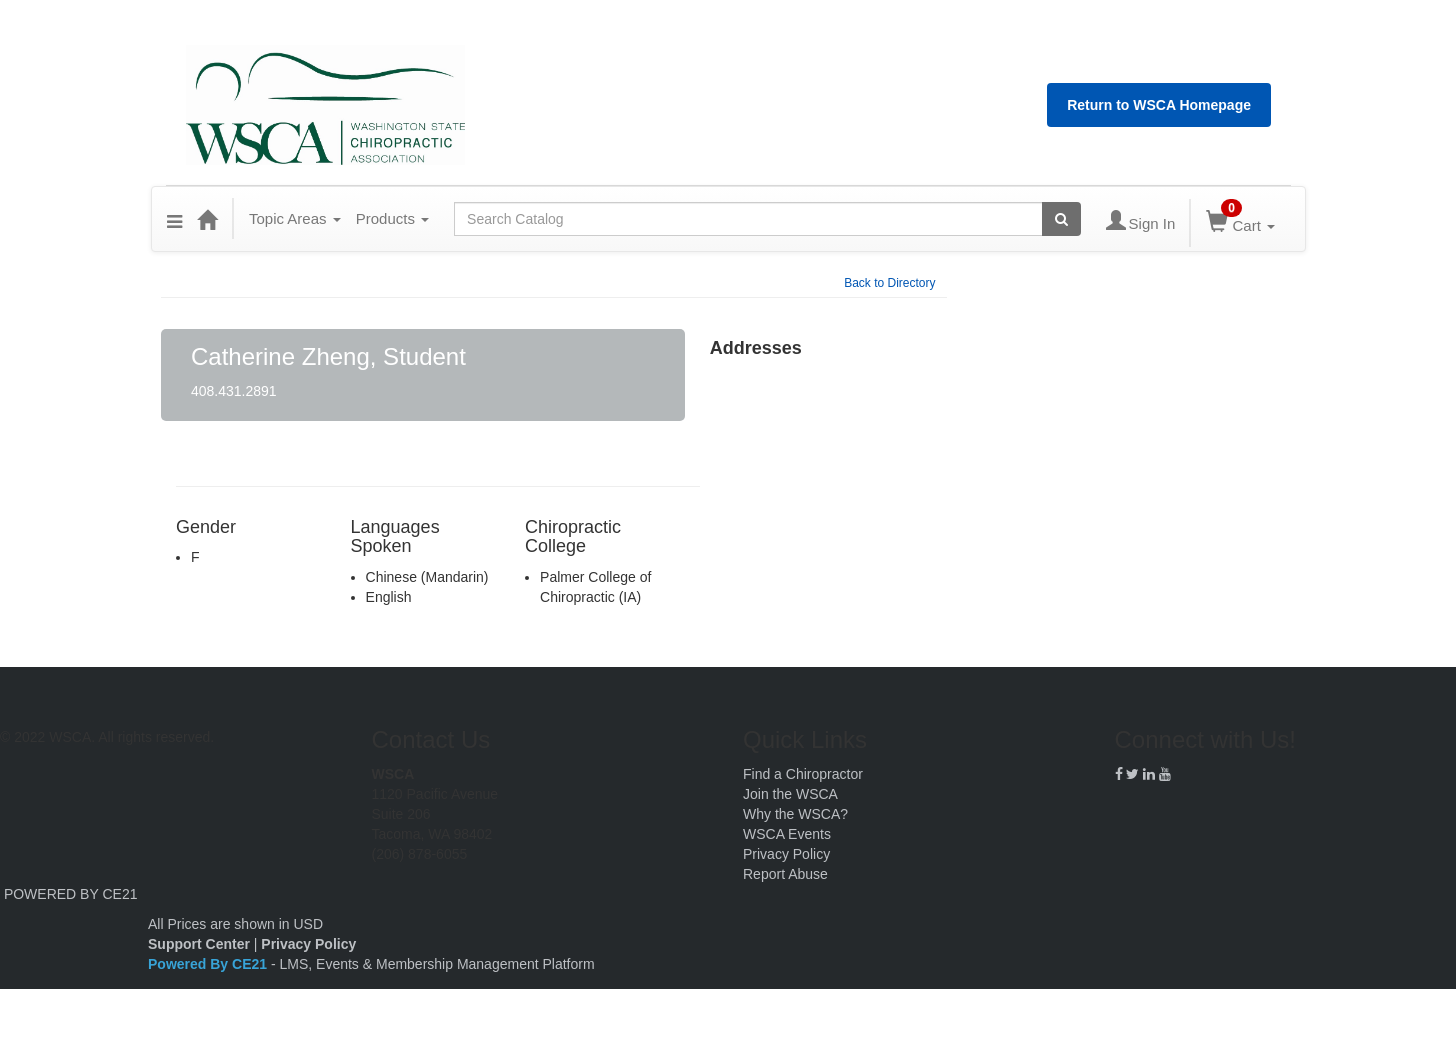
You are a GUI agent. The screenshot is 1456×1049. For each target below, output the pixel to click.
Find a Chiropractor (803, 774)
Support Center (199, 944)
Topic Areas (295, 218)
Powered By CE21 (209, 964)
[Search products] (1061, 219)
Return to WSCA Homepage (1159, 105)
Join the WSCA (790, 794)
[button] (174, 219)
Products (392, 218)
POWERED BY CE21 (71, 894)
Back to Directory (889, 283)
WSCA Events (787, 834)
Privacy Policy (786, 854)
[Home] (207, 219)
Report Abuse (785, 874)
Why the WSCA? (795, 814)
